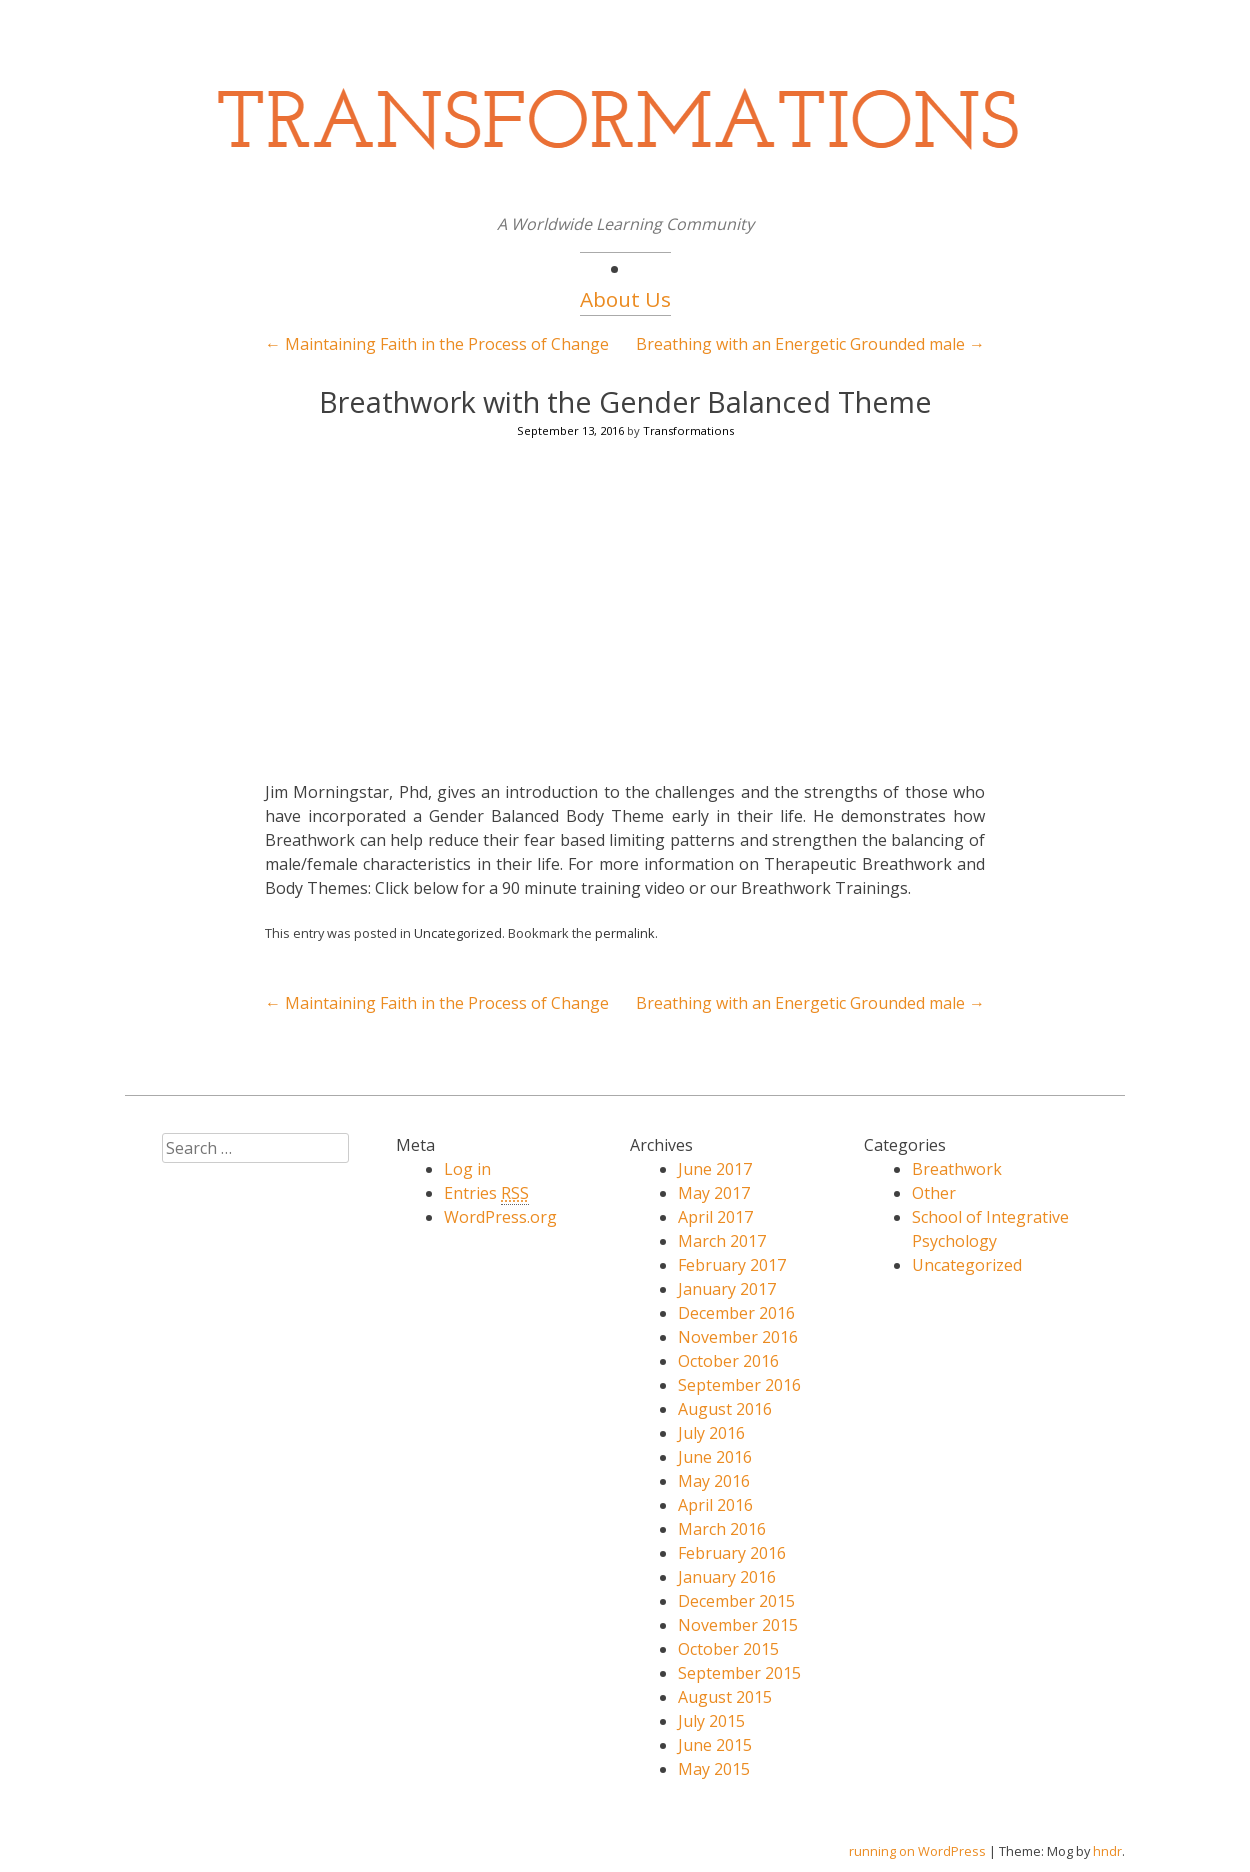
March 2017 (722, 1241)
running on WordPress (917, 1851)
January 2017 (727, 1289)
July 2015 (711, 1721)
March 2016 (722, 1529)
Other (934, 1193)
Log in (467, 1169)
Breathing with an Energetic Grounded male (810, 344)
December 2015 (736, 1601)
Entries (486, 1193)
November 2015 (738, 1625)
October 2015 (728, 1649)
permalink (625, 933)
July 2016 (711, 1433)
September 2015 (739, 1673)
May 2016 (714, 1481)
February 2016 (732, 1553)
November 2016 (738, 1337)
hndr (1107, 1851)
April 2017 (715, 1217)
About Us (625, 299)
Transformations (688, 430)
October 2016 (728, 1361)
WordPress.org (500, 1217)
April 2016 (715, 1505)
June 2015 (715, 1745)
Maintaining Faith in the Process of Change (437, 344)
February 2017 (732, 1265)
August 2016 (725, 1409)
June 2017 (715, 1169)
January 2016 (727, 1577)
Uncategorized (458, 933)
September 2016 (739, 1385)
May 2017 (714, 1193)
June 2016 (715, 1457)
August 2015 (725, 1697)
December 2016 (736, 1313)
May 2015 (714, 1769)
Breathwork (957, 1169)
